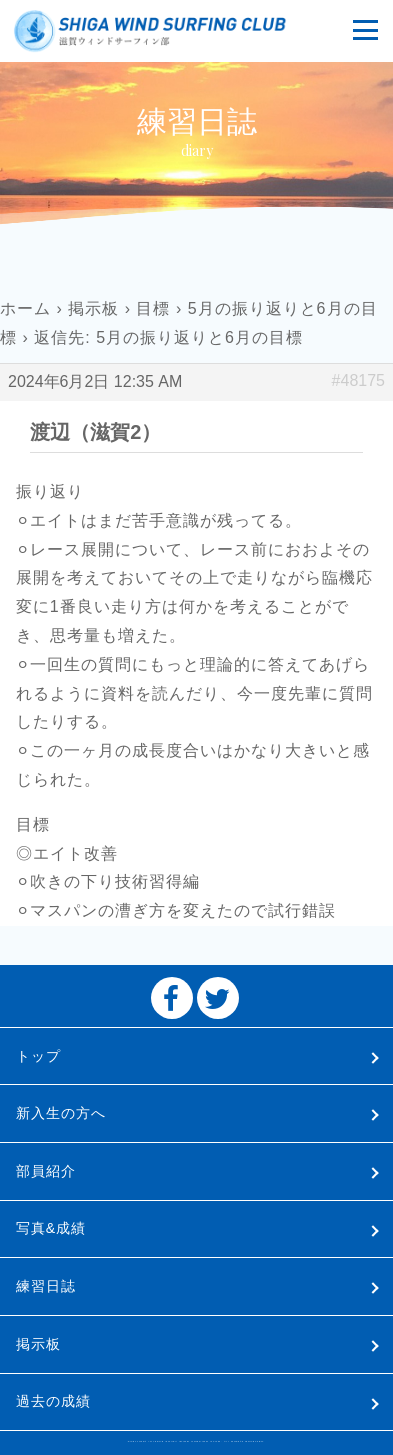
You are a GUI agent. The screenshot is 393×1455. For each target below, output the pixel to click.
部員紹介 (46, 1171)
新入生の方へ (61, 1113)
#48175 (358, 380)
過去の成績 (53, 1401)
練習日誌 (46, 1286)
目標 (153, 308)
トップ (38, 1056)
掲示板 (93, 308)
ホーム (25, 308)
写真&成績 (51, 1228)
